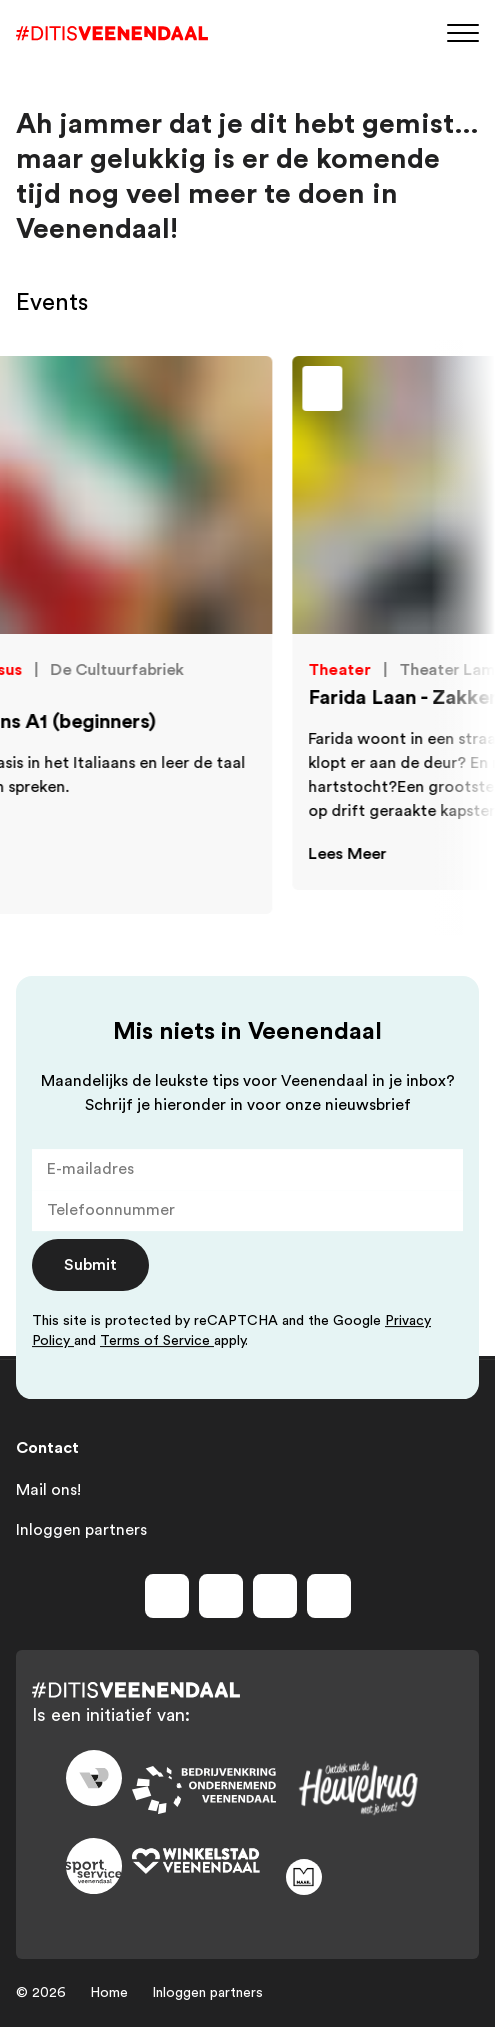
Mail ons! (48, 1490)
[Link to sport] (94, 1866)
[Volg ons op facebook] (167, 1596)
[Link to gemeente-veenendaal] (94, 1778)
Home (109, 1993)
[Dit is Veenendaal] (112, 33)
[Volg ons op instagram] (221, 1596)
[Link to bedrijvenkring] (204, 1790)
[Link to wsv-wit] (204, 1862)
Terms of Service (157, 1341)
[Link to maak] (358, 1877)
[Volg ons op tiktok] (329, 1596)
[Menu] (463, 31)
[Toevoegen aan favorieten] (371, 394)
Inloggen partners (81, 1530)
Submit (90, 1265)
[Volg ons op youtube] (275, 1596)
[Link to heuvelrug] (358, 1788)
